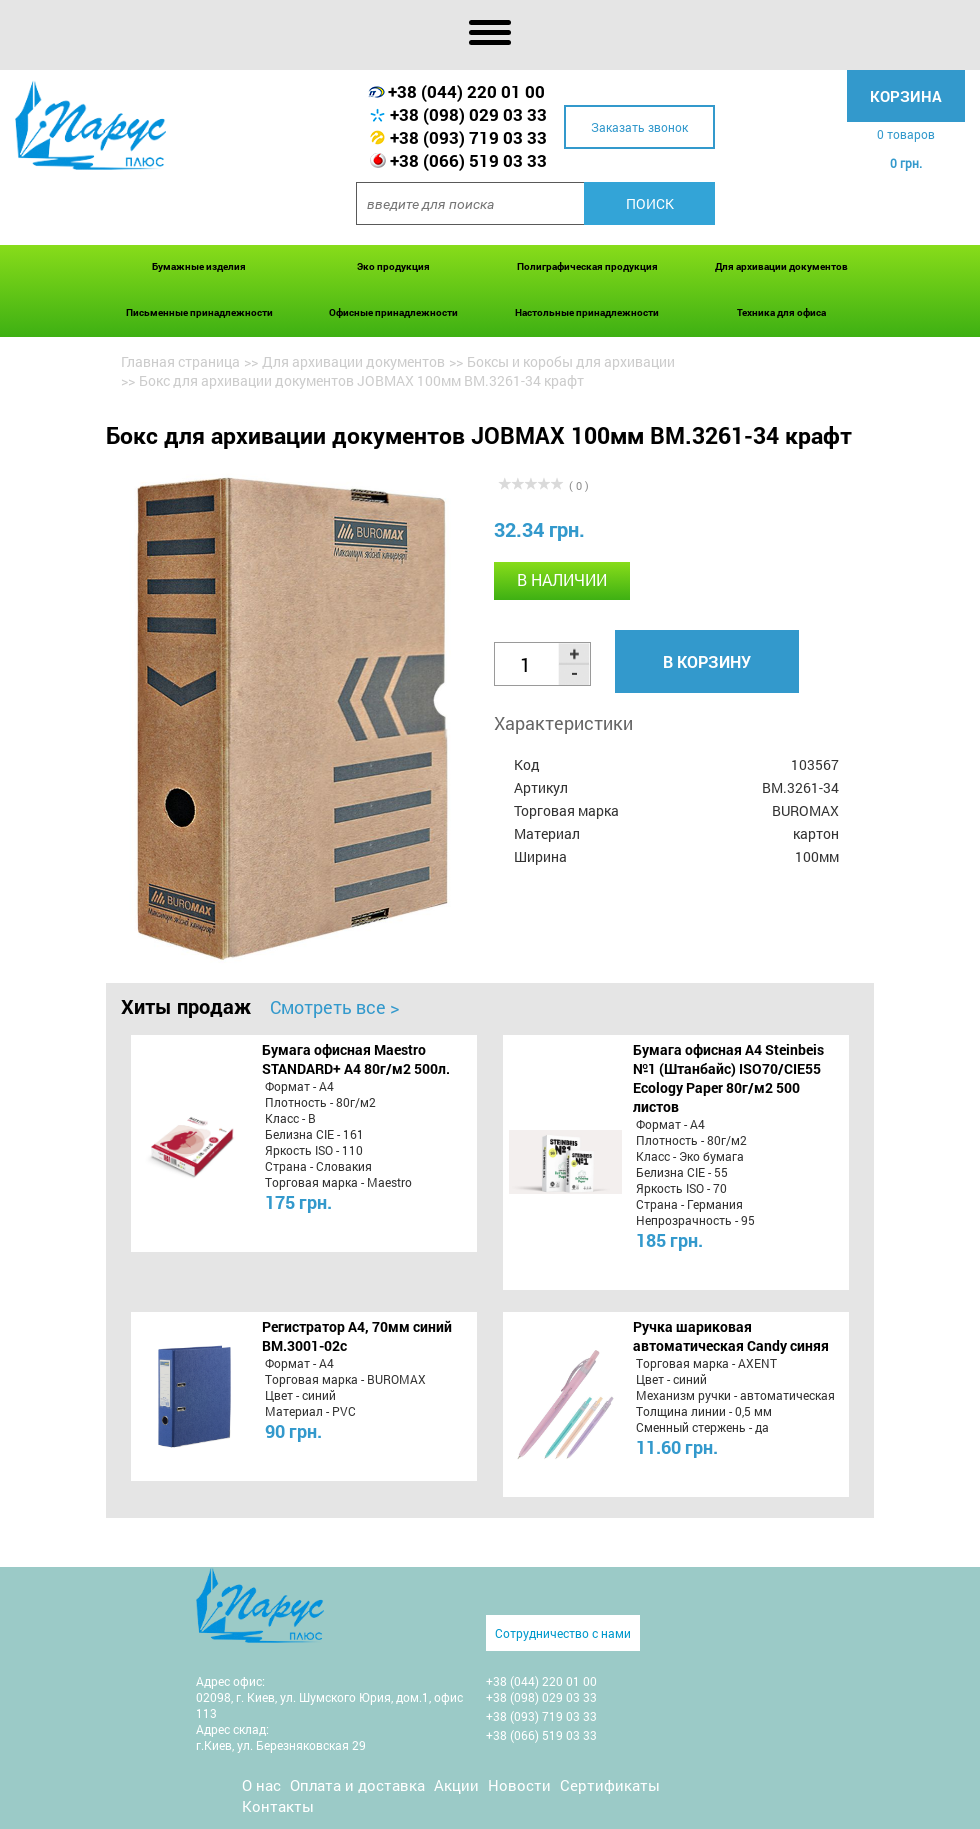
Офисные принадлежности (393, 312)
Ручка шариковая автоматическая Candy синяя (731, 1336)
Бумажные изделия (199, 266)
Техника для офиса (781, 312)
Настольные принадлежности (587, 312)
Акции (456, 1785)
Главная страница (180, 361)
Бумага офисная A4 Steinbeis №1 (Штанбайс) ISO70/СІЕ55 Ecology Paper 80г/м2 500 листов (728, 1078)
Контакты (278, 1806)
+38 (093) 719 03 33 (468, 137)
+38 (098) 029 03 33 (468, 114)
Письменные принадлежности (199, 312)
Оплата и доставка (357, 1785)
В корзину (707, 661)
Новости (519, 1785)
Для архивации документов (781, 266)
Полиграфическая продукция (587, 266)
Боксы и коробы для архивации (571, 361)
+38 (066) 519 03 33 (468, 160)
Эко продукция (393, 266)
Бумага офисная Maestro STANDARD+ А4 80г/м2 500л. (356, 1059)
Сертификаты (610, 1785)
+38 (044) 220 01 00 (466, 91)
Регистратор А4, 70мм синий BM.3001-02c (357, 1336)
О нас (261, 1785)
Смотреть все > (334, 1007)
